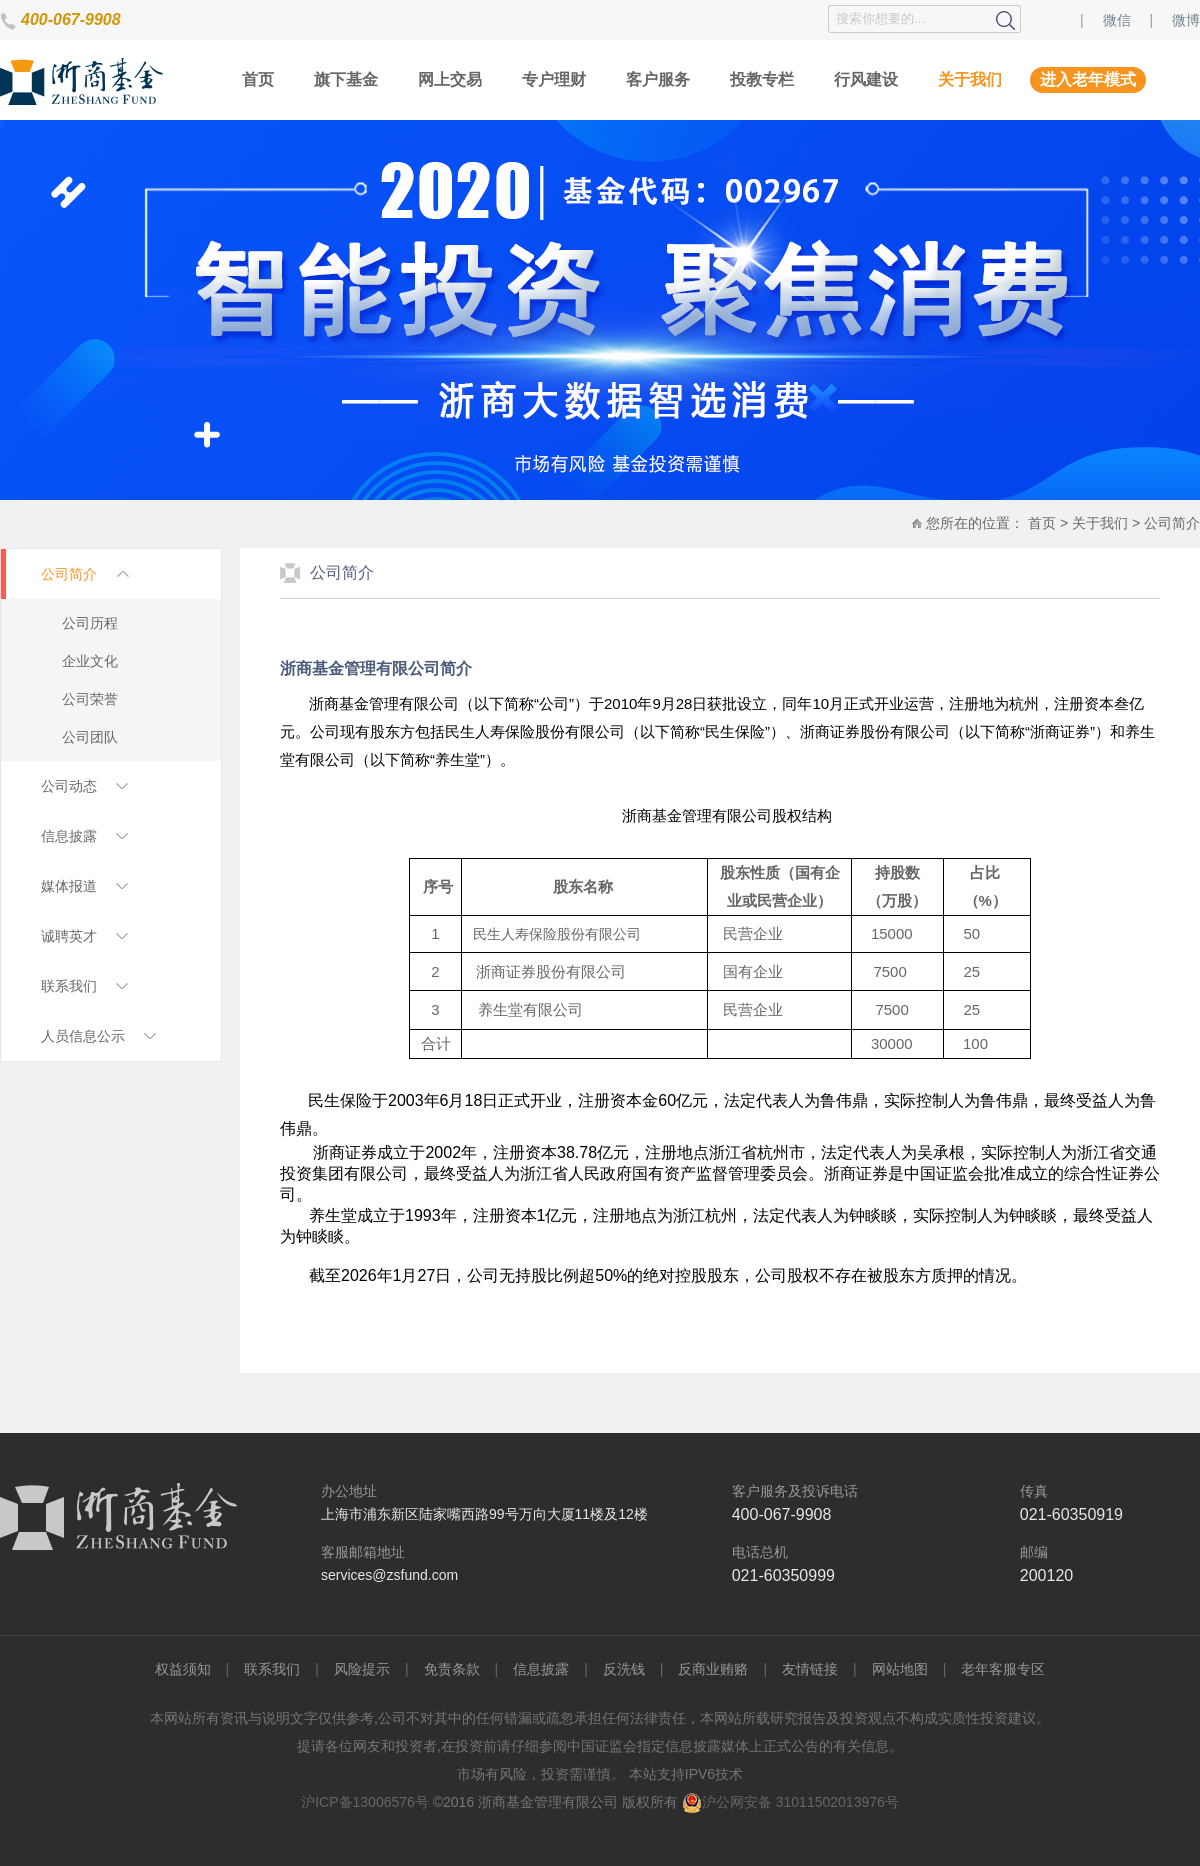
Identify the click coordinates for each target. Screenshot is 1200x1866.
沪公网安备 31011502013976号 (790, 1802)
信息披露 (541, 1669)
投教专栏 (762, 79)
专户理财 (554, 79)
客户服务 (658, 79)
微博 (1186, 20)
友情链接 (810, 1669)
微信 (1117, 20)
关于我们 (970, 79)
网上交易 (450, 79)
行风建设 (866, 79)
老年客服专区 (1003, 1669)
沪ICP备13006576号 (365, 1802)
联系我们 (272, 1669)
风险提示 (362, 1669)
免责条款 (452, 1669)
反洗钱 (624, 1669)
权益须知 (183, 1669)
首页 (258, 79)
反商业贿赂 (713, 1669)
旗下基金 (346, 79)
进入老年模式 (1088, 79)
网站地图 (900, 1669)
